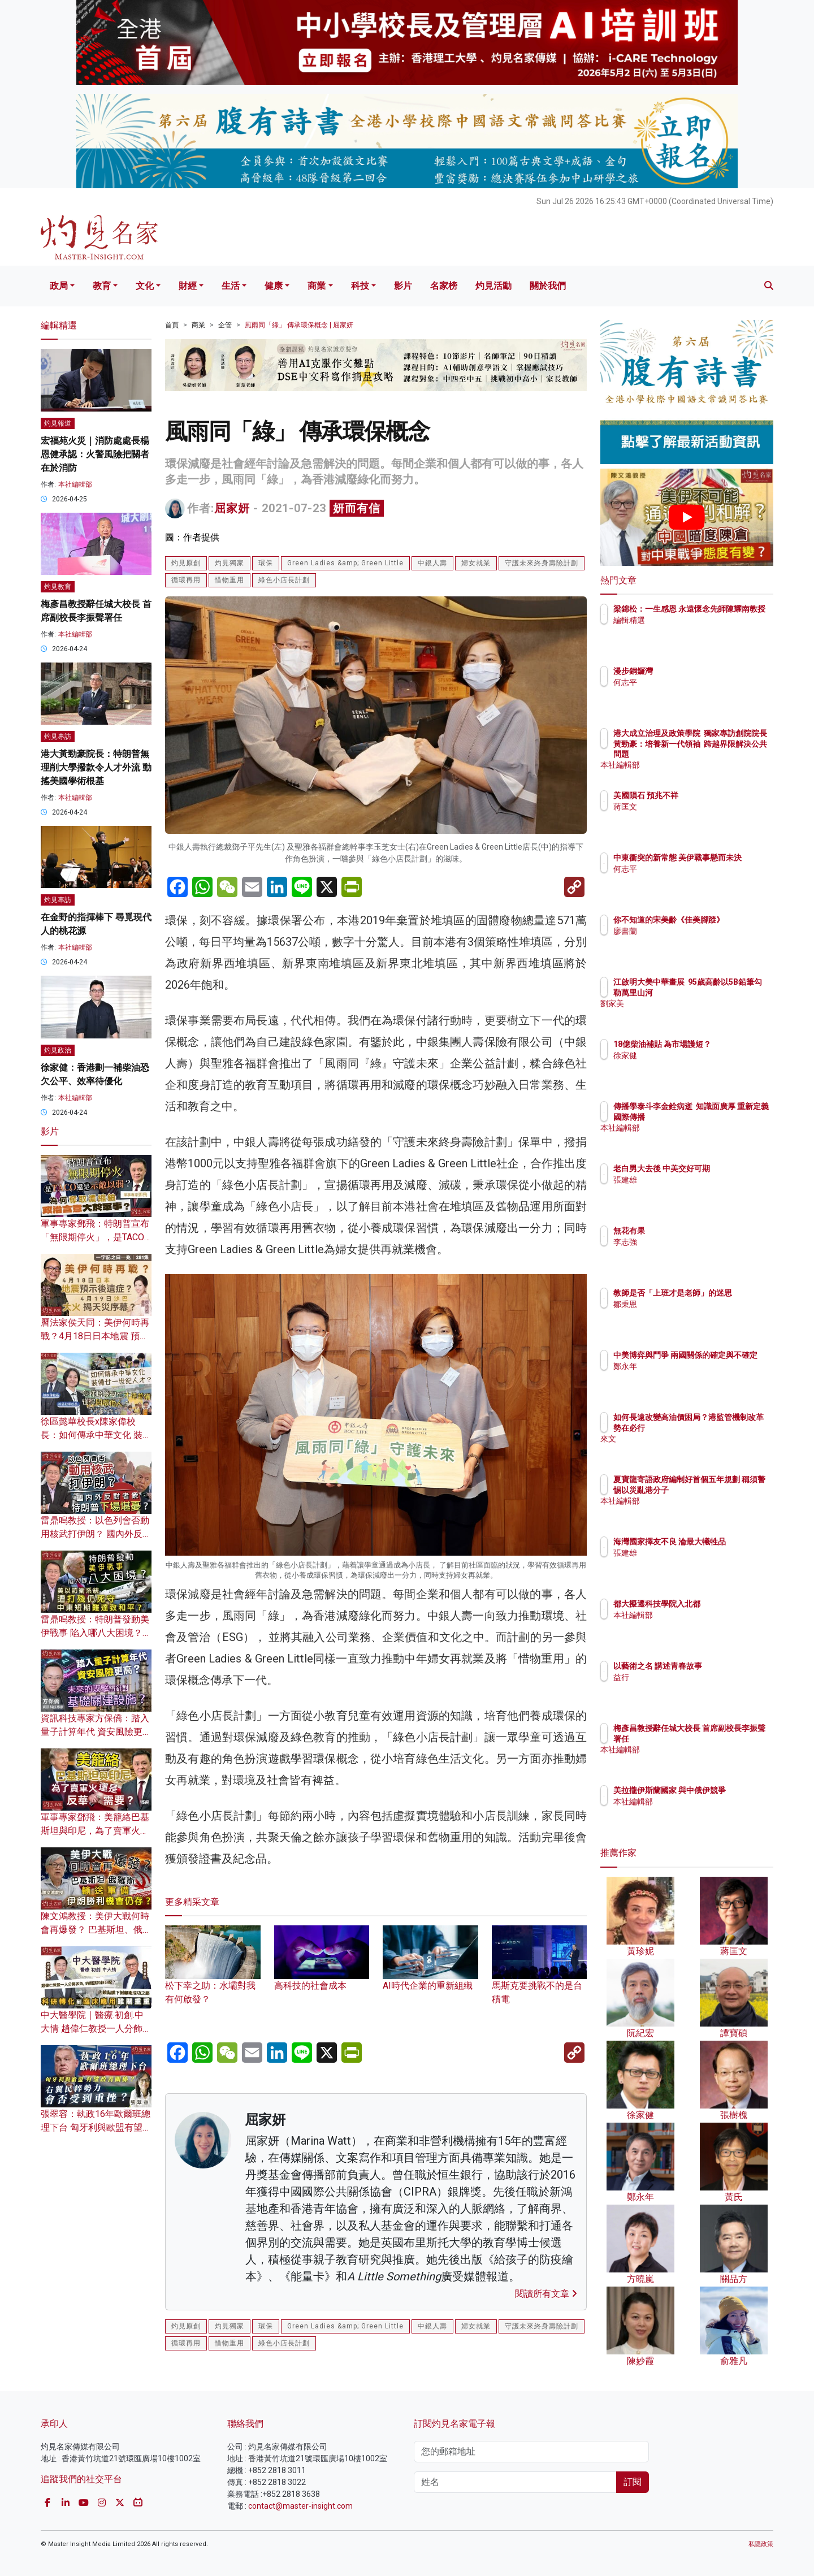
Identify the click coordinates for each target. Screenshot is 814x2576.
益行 (687, 1677)
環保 (265, 563)
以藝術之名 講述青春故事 (723, 1665)
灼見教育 (57, 587)
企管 (225, 325)
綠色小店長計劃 (284, 580)
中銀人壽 (432, 563)
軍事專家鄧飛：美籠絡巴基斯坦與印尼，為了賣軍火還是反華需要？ (95, 1831)
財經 (188, 285)
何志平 (691, 682)
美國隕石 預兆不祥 (711, 795)
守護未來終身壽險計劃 (541, 563)
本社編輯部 (75, 484)
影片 (403, 285)
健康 (274, 285)
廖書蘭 (691, 941)
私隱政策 (760, 2544)
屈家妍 (232, 508)
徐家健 (691, 1065)
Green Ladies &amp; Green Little (345, 563)
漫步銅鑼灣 (699, 671)
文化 (145, 285)
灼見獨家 (229, 563)
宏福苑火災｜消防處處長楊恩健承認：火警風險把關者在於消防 (95, 454)
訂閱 (633, 2482)
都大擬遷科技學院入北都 (723, 1603)
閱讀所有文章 (546, 2293)
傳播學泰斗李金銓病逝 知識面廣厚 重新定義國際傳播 (720, 1116)
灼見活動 (493, 285)
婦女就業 (476, 563)
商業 (317, 285)
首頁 (172, 325)
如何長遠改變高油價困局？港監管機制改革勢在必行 (723, 1427)
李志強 (691, 1241)
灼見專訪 (57, 737)
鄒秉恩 (691, 1314)
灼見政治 (57, 1050)
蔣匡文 (691, 806)
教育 (102, 285)
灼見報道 (57, 423)
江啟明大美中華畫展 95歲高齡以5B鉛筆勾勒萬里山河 (723, 992)
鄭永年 (691, 1376)
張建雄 (691, 1189)
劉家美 (691, 1013)
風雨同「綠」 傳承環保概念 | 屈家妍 (299, 325)
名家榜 (443, 285)
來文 (687, 1448)
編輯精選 (695, 630)
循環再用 (186, 580)
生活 (231, 285)
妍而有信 (356, 508)
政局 (59, 285)
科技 (360, 285)
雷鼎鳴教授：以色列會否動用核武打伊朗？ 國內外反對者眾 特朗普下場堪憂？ (96, 1534)
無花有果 (695, 1230)
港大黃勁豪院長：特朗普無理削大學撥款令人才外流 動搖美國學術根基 (96, 767)
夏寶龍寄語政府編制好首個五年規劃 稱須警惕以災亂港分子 (723, 1489)
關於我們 (548, 285)
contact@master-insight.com (300, 2505)
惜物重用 (229, 580)
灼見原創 (186, 563)
